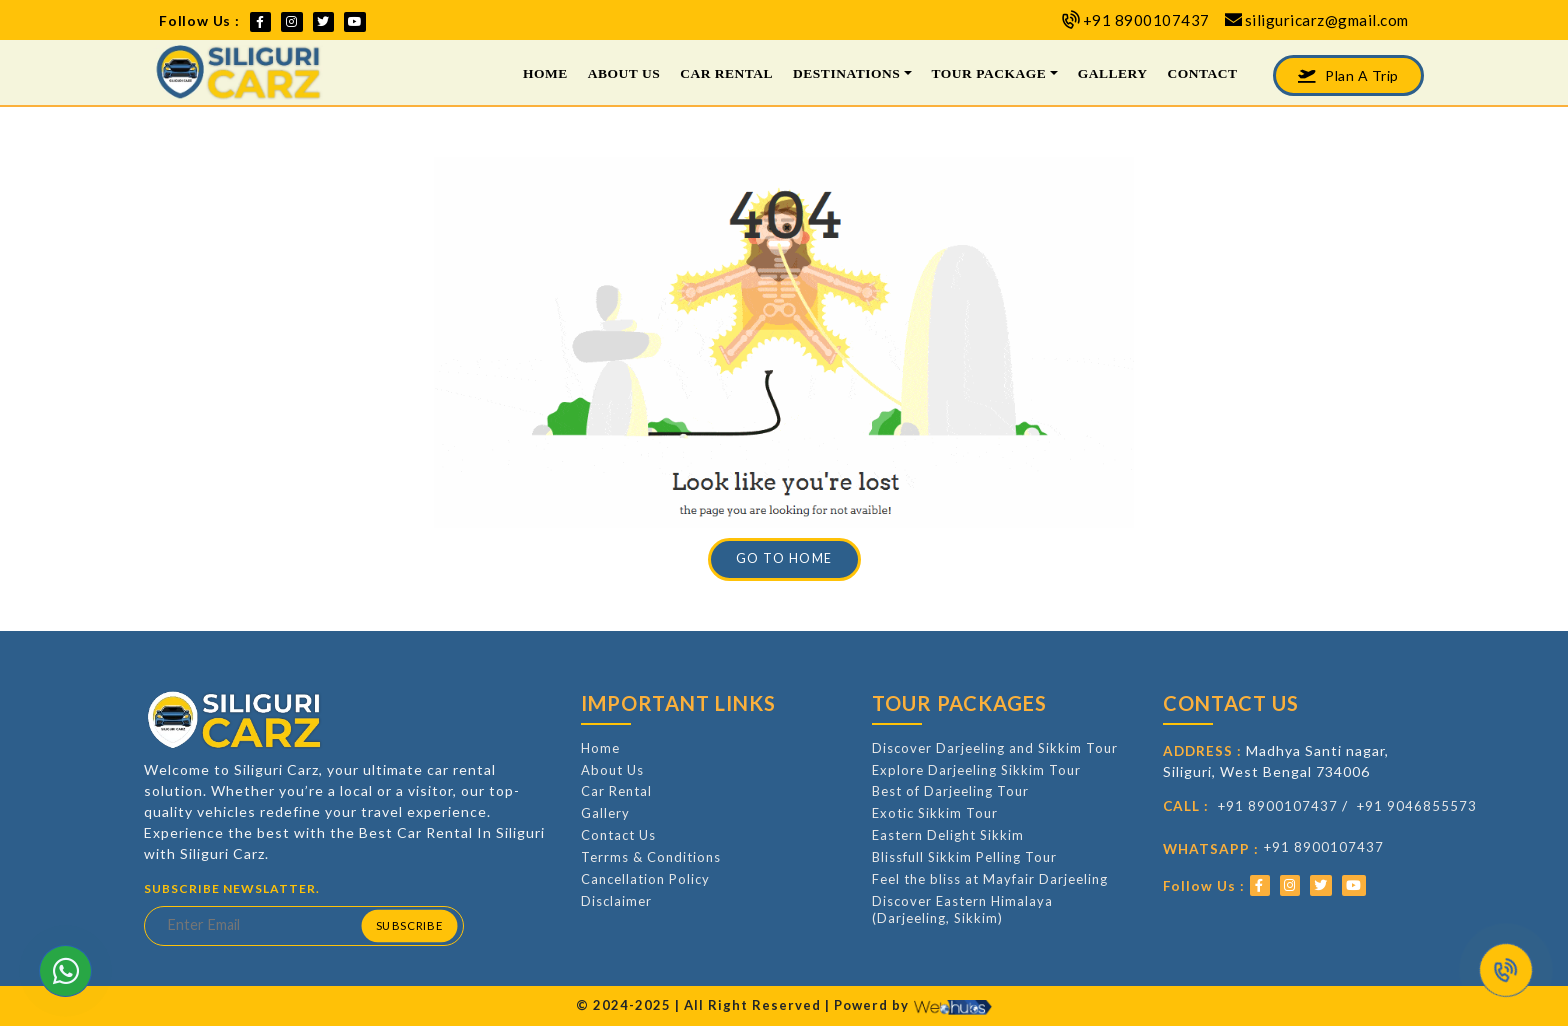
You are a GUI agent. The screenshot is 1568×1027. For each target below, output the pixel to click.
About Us (624, 73)
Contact (1202, 73)
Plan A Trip (1348, 75)
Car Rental (726, 73)
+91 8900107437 (1146, 20)
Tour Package (989, 73)
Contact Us (618, 835)
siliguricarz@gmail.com (1327, 20)
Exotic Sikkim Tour (935, 813)
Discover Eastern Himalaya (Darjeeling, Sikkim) (962, 909)
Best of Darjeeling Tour (950, 791)
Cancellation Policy (645, 879)
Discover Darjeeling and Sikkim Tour (995, 748)
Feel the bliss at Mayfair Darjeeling (990, 879)
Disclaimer (616, 901)
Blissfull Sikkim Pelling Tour (964, 857)
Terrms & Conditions (651, 857)
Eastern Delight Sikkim (948, 835)
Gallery (1113, 73)
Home (545, 73)
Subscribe (408, 926)
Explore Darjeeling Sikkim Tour (976, 770)
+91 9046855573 (1417, 806)
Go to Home (784, 558)
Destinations (846, 73)
